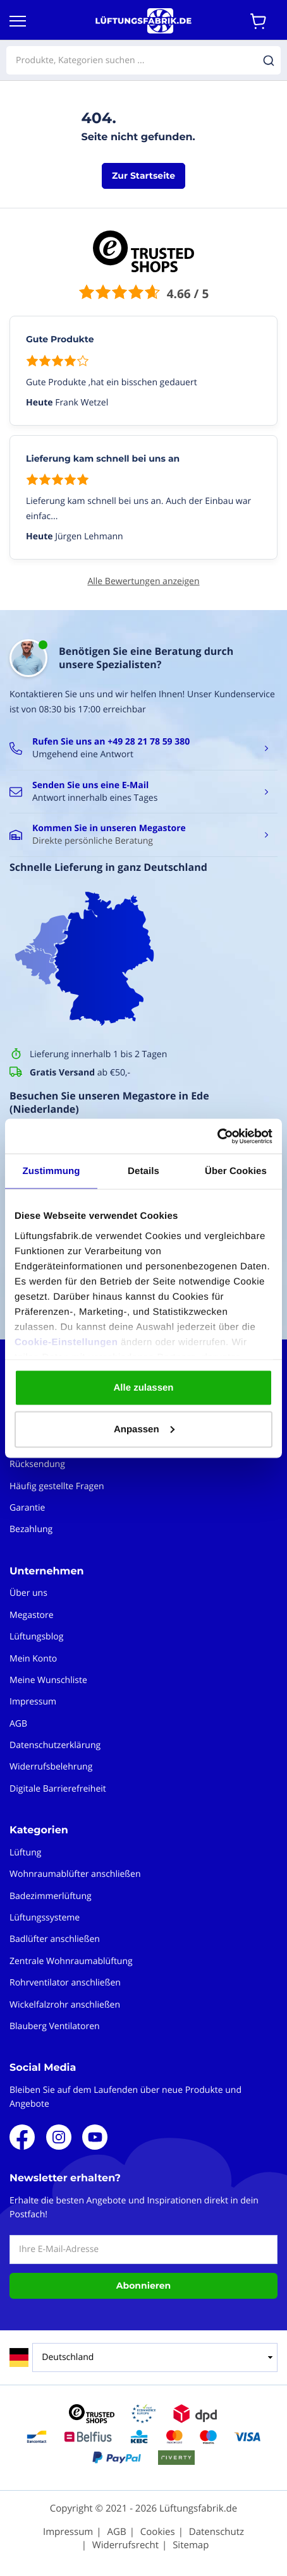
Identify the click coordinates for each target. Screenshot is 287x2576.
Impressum (32, 1702)
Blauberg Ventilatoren (54, 2026)
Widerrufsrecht (125, 2545)
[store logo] (143, 20)
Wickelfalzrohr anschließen (64, 2005)
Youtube (94, 2137)
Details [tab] (143, 1171)
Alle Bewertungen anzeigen (143, 581)
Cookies (157, 2531)
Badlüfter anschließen (54, 1939)
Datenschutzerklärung (55, 1745)
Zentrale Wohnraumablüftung (71, 1961)
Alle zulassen (143, 1387)
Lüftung (25, 1853)
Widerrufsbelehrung (50, 1767)
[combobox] (143, 60)
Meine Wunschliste (48, 1680)
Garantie (27, 1508)
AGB (18, 1724)
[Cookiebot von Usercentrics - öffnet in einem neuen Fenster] (217, 1136)
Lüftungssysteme (44, 1918)
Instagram (58, 2137)
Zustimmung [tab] (51, 1171)
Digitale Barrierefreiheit (57, 1789)
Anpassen (144, 1428)
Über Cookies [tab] (236, 1171)
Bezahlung (30, 1529)
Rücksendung (37, 1464)
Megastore (31, 1615)
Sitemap (191, 2545)
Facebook (22, 2137)
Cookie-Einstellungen (66, 1341)
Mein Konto (33, 1659)
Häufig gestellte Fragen (56, 1486)
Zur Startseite (143, 175)
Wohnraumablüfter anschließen (75, 1874)
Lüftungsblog (36, 1637)
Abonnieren (143, 2285)
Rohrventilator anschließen (65, 1983)
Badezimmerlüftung (50, 1896)
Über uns (28, 1593)
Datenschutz (216, 2531)
